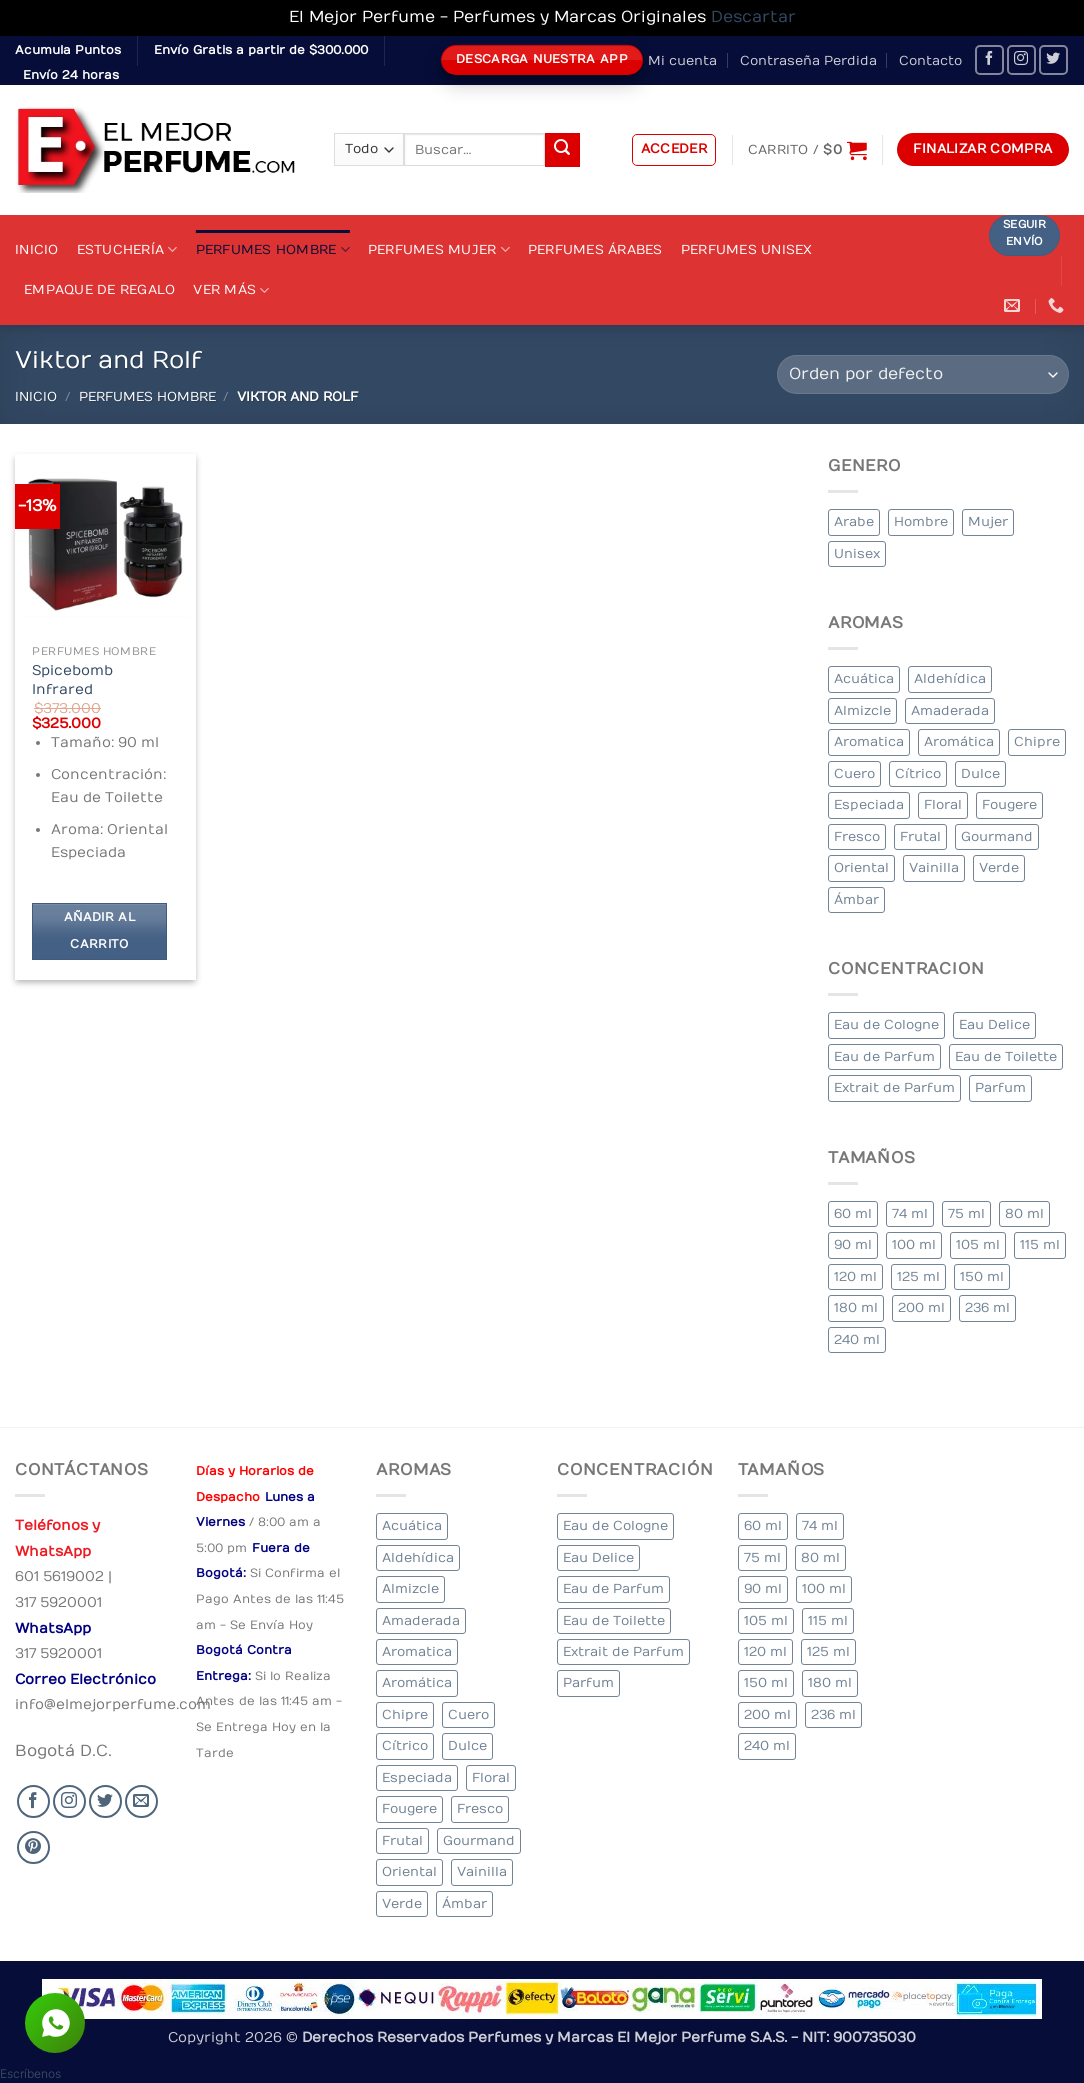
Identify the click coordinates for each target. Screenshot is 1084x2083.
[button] (674, 150)
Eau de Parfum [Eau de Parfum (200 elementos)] (884, 1056)
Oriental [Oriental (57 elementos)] (861, 867)
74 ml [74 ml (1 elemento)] (910, 1213)
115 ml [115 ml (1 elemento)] (1040, 1244)
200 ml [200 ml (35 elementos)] (921, 1307)
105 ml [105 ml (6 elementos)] (978, 1244)
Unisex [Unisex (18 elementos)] (857, 553)
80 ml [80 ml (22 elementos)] (1024, 1213)
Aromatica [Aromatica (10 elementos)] (869, 741)
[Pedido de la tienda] (923, 374)
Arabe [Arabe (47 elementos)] (854, 521)
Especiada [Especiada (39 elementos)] (869, 804)
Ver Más (231, 290)
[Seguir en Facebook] (989, 59)
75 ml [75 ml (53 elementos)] (966, 1213)
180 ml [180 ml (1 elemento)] (856, 1307)
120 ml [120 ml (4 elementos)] (855, 1276)
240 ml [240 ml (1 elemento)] (857, 1339)
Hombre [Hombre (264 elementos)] (921, 521)
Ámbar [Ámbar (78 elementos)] (856, 899)
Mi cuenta (682, 60)
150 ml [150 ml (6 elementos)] (982, 1276)
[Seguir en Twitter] (1053, 59)
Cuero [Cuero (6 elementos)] (854, 773)
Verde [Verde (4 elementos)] (999, 867)
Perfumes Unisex (747, 249)
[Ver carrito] (807, 150)
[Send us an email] (141, 1801)
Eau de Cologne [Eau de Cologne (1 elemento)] (886, 1024)
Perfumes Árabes (595, 249)
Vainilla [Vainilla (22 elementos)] (934, 867)
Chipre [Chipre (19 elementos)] (1037, 741)
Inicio (37, 249)
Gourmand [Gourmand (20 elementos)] (997, 836)
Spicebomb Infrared (72, 680)
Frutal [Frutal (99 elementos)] (920, 836)
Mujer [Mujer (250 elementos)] (988, 521)
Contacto (930, 60)
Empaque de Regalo (99, 289)
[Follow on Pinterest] (33, 1847)
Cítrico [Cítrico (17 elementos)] (918, 773)
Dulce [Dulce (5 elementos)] (980, 773)
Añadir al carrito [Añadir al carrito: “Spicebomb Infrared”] (99, 931)
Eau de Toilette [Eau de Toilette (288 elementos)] (1006, 1056)
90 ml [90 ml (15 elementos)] (853, 1244)
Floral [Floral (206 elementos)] (943, 804)
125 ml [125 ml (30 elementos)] (918, 1276)
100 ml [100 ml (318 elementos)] (914, 1244)
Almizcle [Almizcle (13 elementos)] (862, 710)
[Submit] (562, 150)
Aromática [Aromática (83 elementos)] (959, 741)
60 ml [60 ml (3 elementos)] (853, 1213)
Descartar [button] (753, 17)
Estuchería (127, 249)
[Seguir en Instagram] (1021, 59)
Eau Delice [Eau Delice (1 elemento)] (994, 1024)
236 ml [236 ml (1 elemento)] (987, 1307)
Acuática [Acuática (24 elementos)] (864, 678)
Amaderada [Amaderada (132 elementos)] (950, 710)
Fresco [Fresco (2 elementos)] (857, 836)
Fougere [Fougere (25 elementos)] (1009, 804)
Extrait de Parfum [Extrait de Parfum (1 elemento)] (894, 1087)
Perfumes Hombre (273, 249)
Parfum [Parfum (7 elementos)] (1000, 1087)
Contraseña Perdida (808, 60)
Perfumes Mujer (439, 249)
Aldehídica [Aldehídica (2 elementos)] (950, 678)
